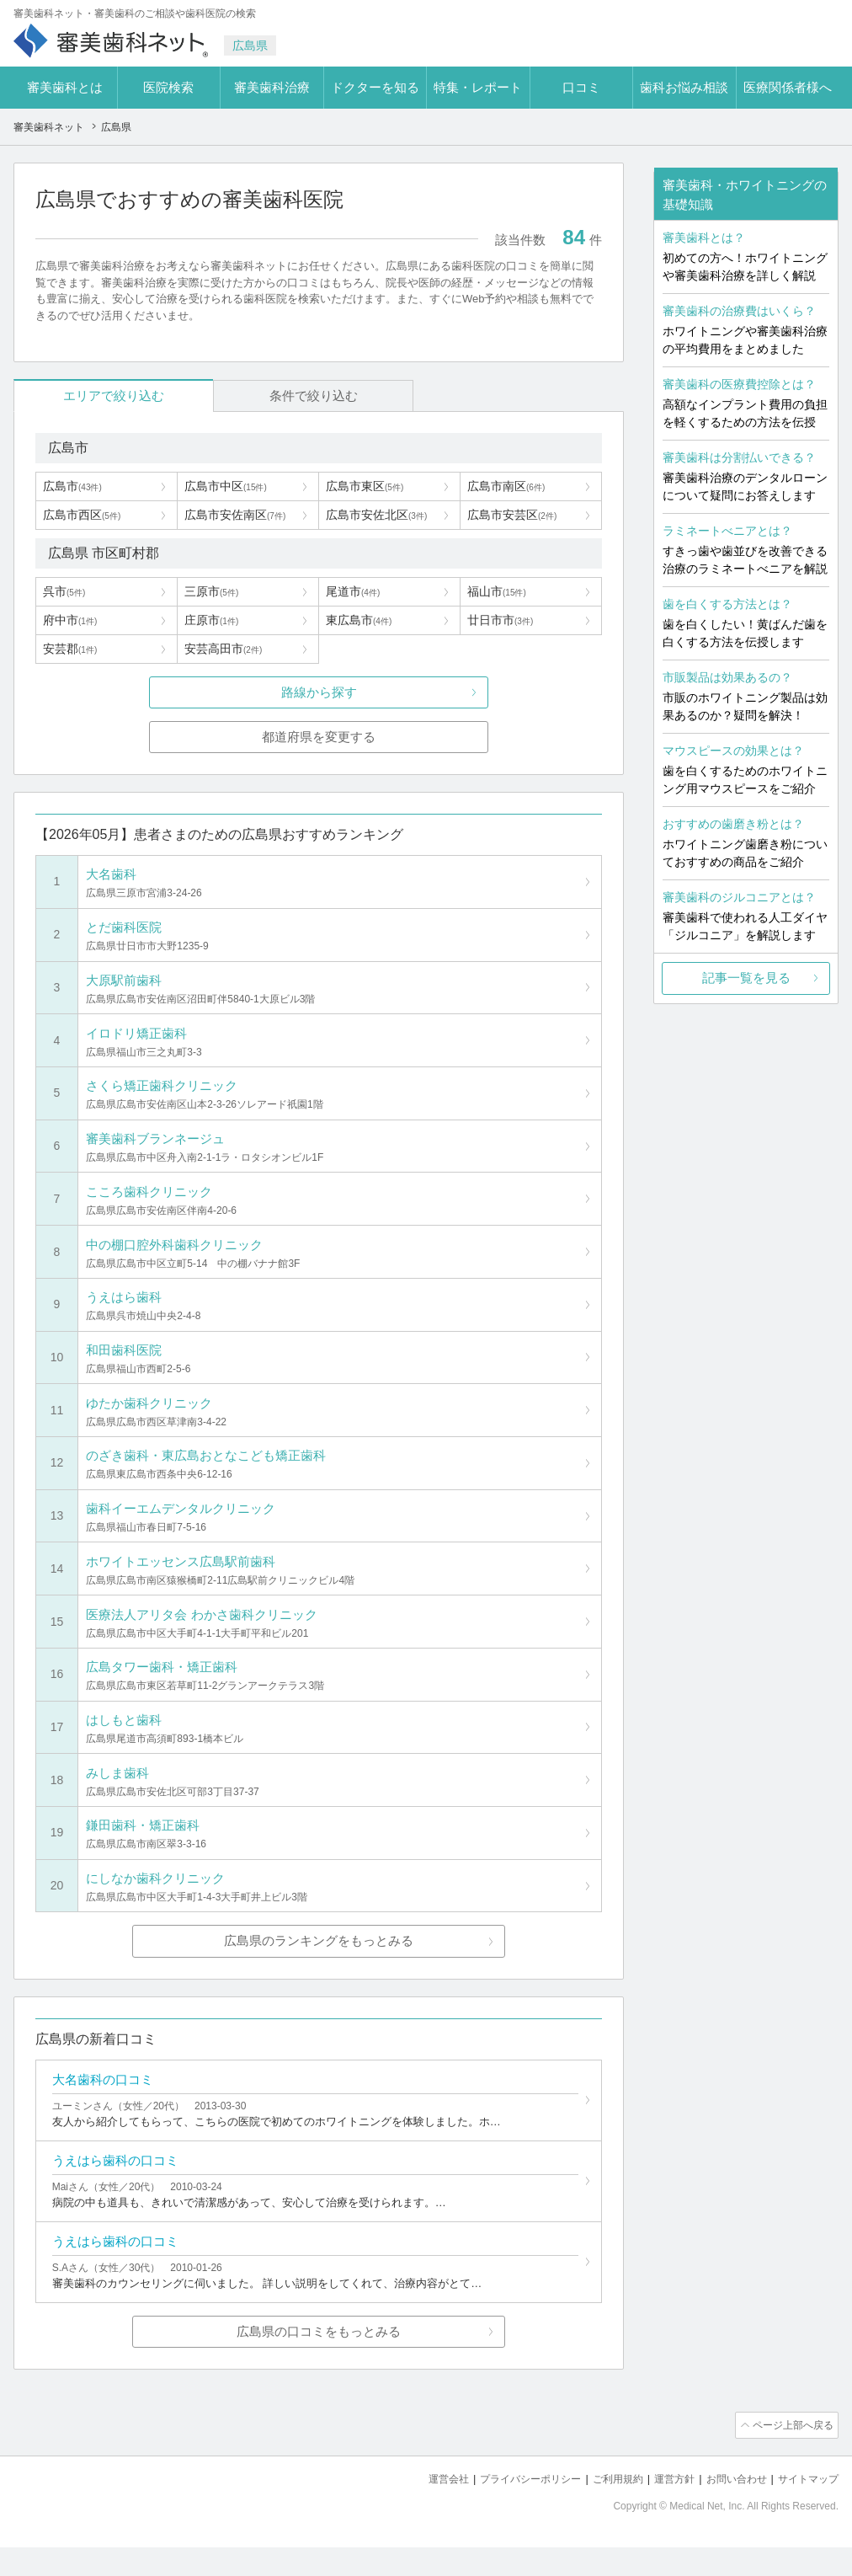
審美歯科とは (65, 87)
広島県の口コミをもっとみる (319, 2363)
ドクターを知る (375, 87)
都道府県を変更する (318, 737)
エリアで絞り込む (90, 395)
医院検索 (168, 87)
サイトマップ (806, 2509)
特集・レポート (478, 87)
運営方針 (662, 2509)
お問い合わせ (729, 2509)
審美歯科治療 (272, 87)
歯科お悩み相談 (684, 87)
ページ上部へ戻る (790, 2456)
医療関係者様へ (787, 87)
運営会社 (421, 2509)
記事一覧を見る (746, 977)
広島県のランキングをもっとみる (318, 1964)
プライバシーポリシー (508, 2509)
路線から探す (319, 693)
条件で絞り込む (241, 395)
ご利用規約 (602, 2509)
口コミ (581, 87)
